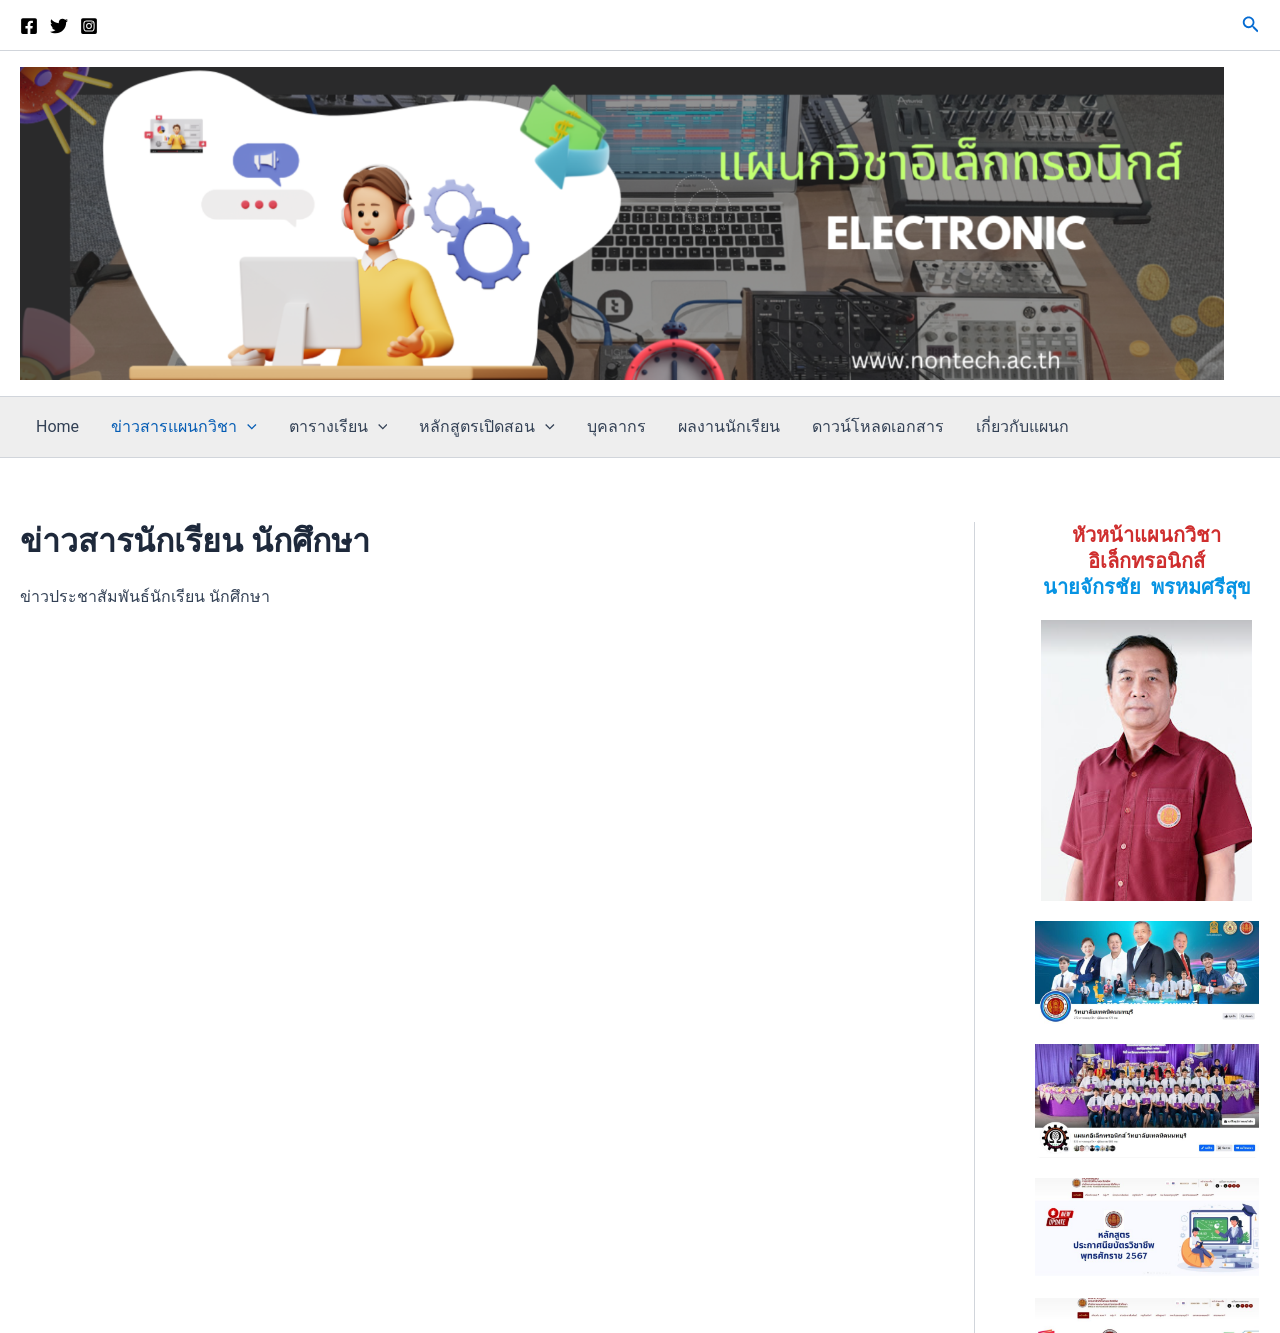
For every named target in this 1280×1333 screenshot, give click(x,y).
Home (57, 426)
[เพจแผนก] (29, 26)
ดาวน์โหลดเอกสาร (878, 426)
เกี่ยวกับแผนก (1022, 426)
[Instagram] (89, 26)
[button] (1251, 24)
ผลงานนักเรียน (729, 426)
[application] (247, 427)
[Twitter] (59, 26)
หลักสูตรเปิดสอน (487, 427)
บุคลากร (616, 426)
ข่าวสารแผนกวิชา (184, 427)
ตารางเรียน (338, 427)
